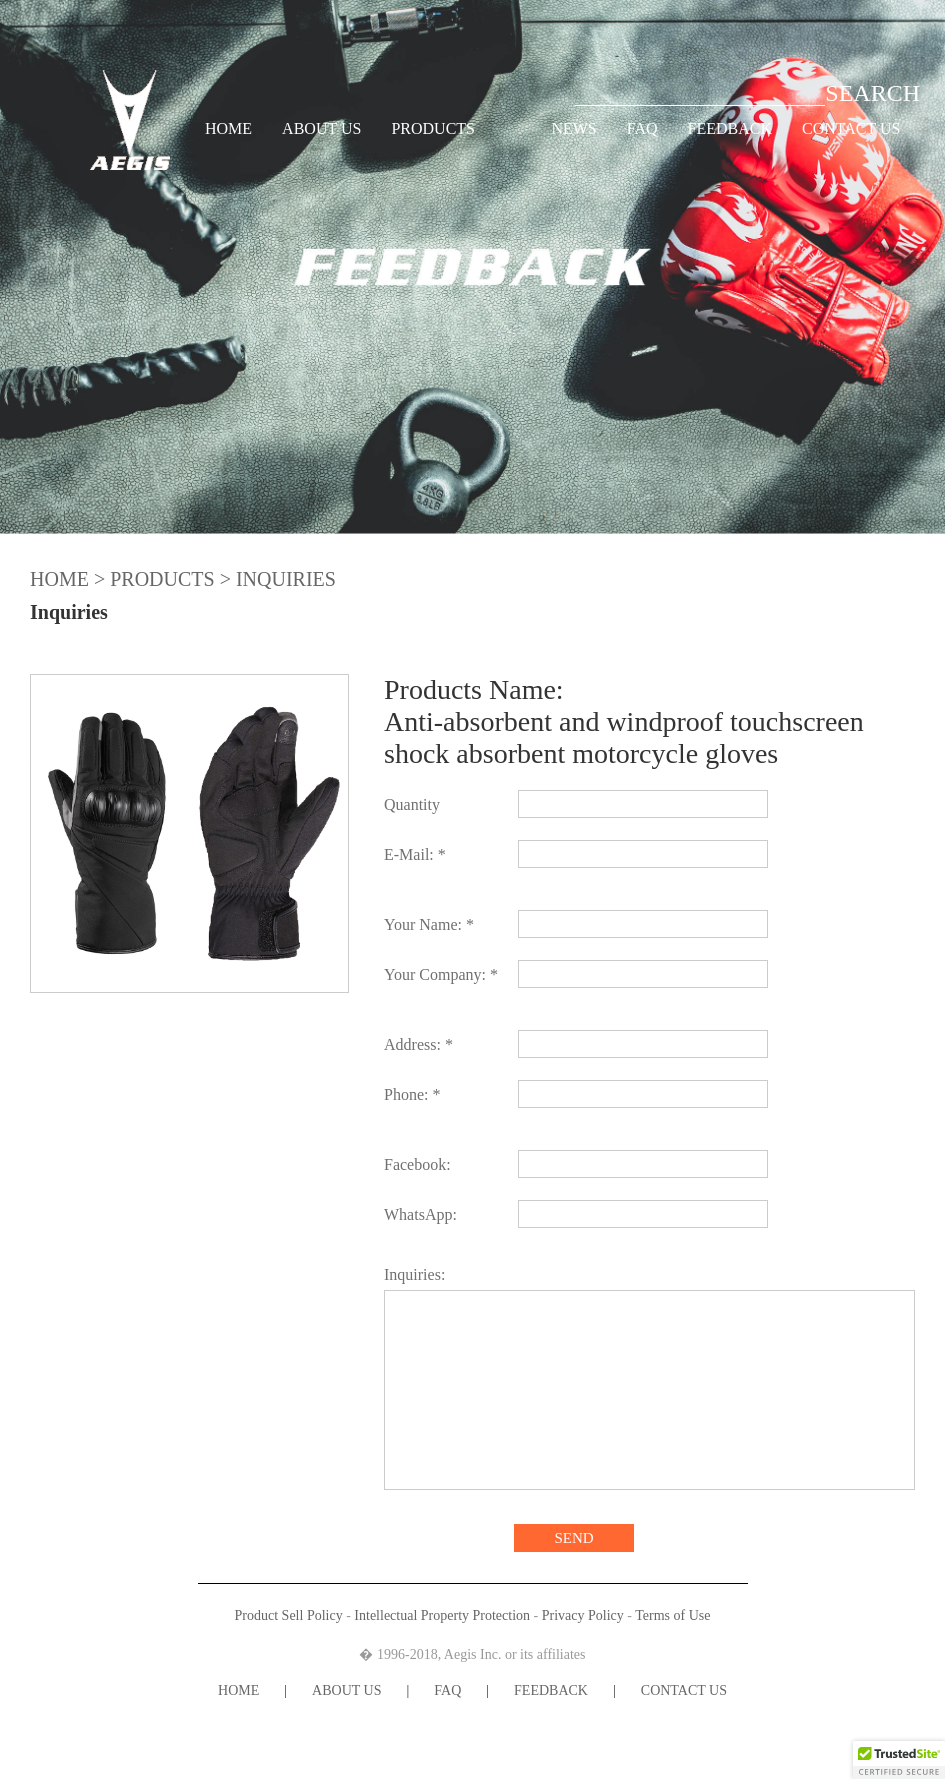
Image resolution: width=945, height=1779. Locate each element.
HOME (228, 128)
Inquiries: (414, 1274)
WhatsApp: (420, 1214)
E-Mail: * (415, 854)
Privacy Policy (583, 1615)
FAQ (642, 128)
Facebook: (417, 1164)
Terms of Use (672, 1615)
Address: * (418, 1044)
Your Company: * (441, 974)
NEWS (573, 128)
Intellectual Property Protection (442, 1615)
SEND (573, 1538)
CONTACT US (851, 128)
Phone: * (412, 1094)
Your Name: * (429, 924)
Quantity (412, 804)
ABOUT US (321, 128)
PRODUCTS (433, 128)
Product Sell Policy (289, 1615)
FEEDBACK (730, 128)
